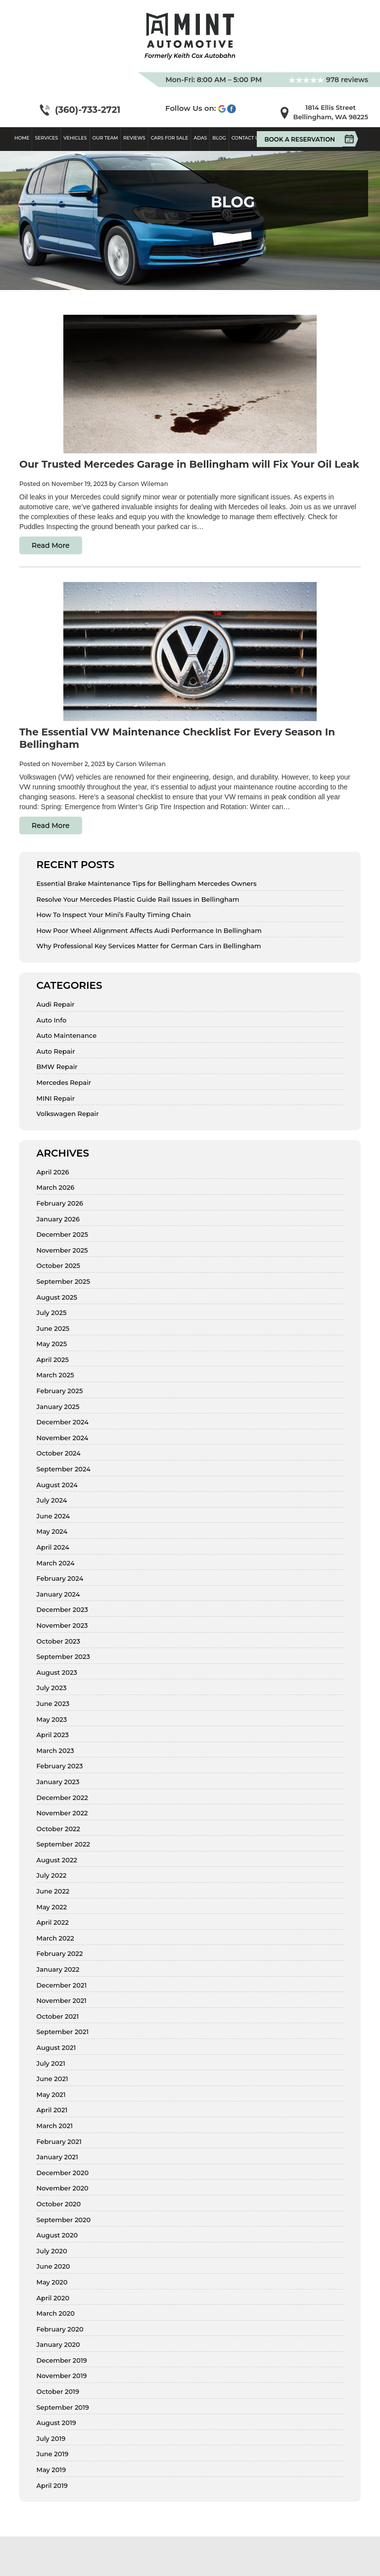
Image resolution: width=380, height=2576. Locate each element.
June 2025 (53, 1328)
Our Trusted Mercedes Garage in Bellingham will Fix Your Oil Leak (189, 464)
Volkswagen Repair (68, 1114)
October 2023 (59, 1641)
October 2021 (58, 2016)
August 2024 (57, 1485)
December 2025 (62, 1234)
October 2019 (58, 2391)
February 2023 (60, 1766)
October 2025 (59, 1265)
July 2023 (52, 1688)
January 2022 (58, 1969)
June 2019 (53, 2454)
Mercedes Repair (64, 1082)
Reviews (134, 138)
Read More (51, 545)
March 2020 (56, 2313)
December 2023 (62, 1609)
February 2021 (59, 2141)
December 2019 (62, 2360)
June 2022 (53, 1891)
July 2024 (52, 1500)
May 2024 (52, 1531)
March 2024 (56, 1563)
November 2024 (63, 1438)
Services (46, 138)
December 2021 (62, 1985)
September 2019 (63, 2407)
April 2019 (52, 2485)
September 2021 (63, 2032)
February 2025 (60, 1391)
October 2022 (59, 1829)
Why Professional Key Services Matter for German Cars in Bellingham (149, 946)
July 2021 (51, 2063)
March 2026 (56, 1187)
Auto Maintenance (67, 1035)
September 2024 (64, 1469)
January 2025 (58, 1406)
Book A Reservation (303, 139)
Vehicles (75, 138)
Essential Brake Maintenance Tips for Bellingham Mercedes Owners (147, 883)
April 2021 (52, 2110)
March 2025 (55, 1375)
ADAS (200, 138)
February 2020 (60, 2329)
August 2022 (57, 1860)
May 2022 (52, 1907)
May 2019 (51, 2470)
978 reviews (328, 79)
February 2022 (60, 1953)
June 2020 (53, 2266)
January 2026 (58, 1219)
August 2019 (56, 2423)
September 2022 (63, 1844)
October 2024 (59, 1453)
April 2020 (53, 2298)
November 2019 (62, 2376)
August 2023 (57, 1672)
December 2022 (62, 1797)
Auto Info (52, 1020)
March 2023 (55, 1750)
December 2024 (63, 1422)
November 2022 (62, 1813)
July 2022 (52, 1875)
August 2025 (57, 1297)
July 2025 (52, 1312)
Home (21, 138)
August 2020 (57, 2235)
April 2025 (53, 1359)
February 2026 (60, 1203)
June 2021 (52, 2079)
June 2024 (53, 1516)
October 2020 (59, 2204)
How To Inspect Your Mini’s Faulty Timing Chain (114, 915)
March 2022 (55, 1938)
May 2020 (52, 2282)
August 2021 (56, 2047)
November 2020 (63, 2188)
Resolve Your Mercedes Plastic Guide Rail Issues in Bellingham (138, 899)
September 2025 (63, 1281)
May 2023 (52, 1719)
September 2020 (64, 2220)
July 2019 (51, 2438)
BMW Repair (57, 1066)
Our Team (105, 138)
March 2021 (55, 2126)
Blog (219, 138)
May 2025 (52, 1344)
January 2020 (58, 2344)
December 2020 (63, 2173)
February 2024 (60, 1578)
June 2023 (53, 1703)
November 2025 (62, 1250)
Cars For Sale (170, 138)
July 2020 (52, 2251)
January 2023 (58, 1782)
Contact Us (247, 138)
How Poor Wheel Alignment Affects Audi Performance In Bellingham (149, 930)
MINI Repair (56, 1098)
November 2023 (62, 1625)
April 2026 (53, 1172)
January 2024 (58, 1594)
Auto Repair (56, 1051)
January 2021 (57, 2157)
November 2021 (62, 2000)
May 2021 (51, 2094)
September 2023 (63, 1656)
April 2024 (53, 1547)
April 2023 (53, 1735)
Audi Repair (56, 1004)
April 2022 (53, 1922)
